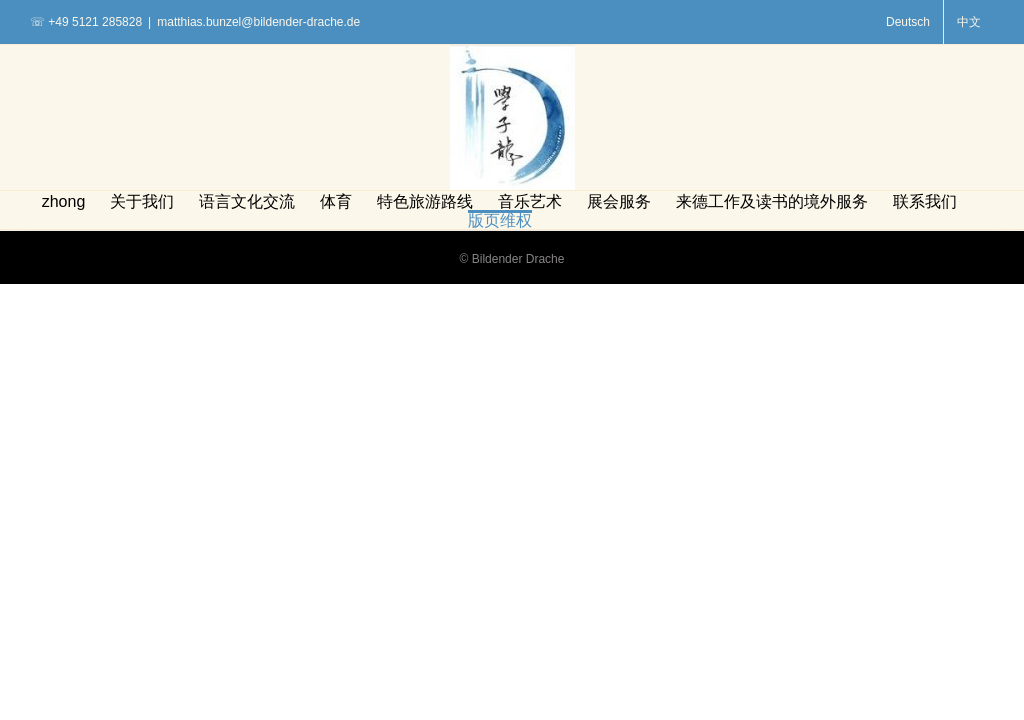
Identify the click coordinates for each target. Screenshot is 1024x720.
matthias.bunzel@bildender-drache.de (258, 22)
